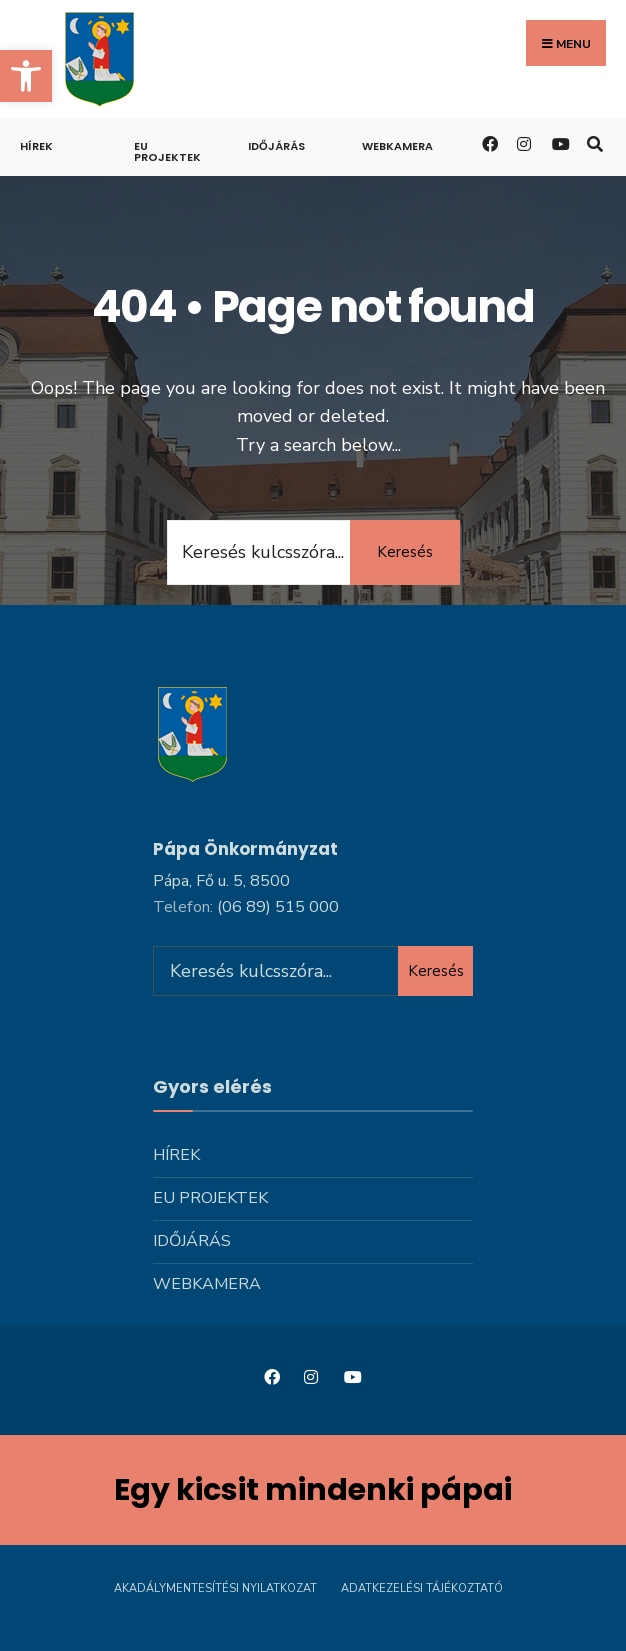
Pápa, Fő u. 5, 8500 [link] (221, 881)
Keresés (405, 552)
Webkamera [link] (397, 146)
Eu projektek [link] (167, 151)
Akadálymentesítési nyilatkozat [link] (215, 1588)
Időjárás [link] (276, 146)
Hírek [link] (36, 146)
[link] (26, 76)
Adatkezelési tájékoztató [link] (422, 1588)
